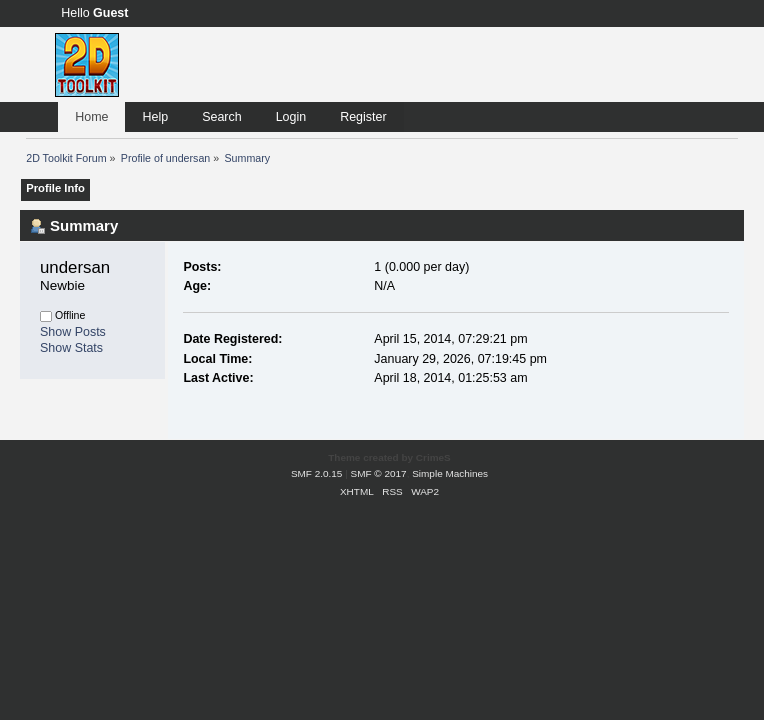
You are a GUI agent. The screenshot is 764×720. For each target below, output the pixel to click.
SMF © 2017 (379, 473)
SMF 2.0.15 (317, 473)
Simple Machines (450, 473)
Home (91, 117)
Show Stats (71, 348)
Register (363, 117)
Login (291, 117)
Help (155, 117)
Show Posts (73, 332)
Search (222, 117)
